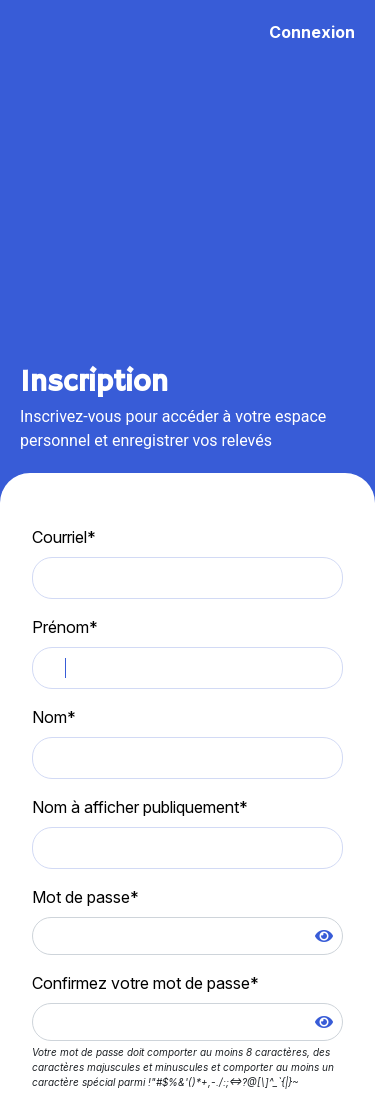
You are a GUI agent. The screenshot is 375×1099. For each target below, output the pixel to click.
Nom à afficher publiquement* (140, 807)
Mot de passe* (85, 897)
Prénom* (65, 627)
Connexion (312, 32)
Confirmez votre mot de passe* (145, 983)
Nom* (54, 717)
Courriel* (64, 537)
